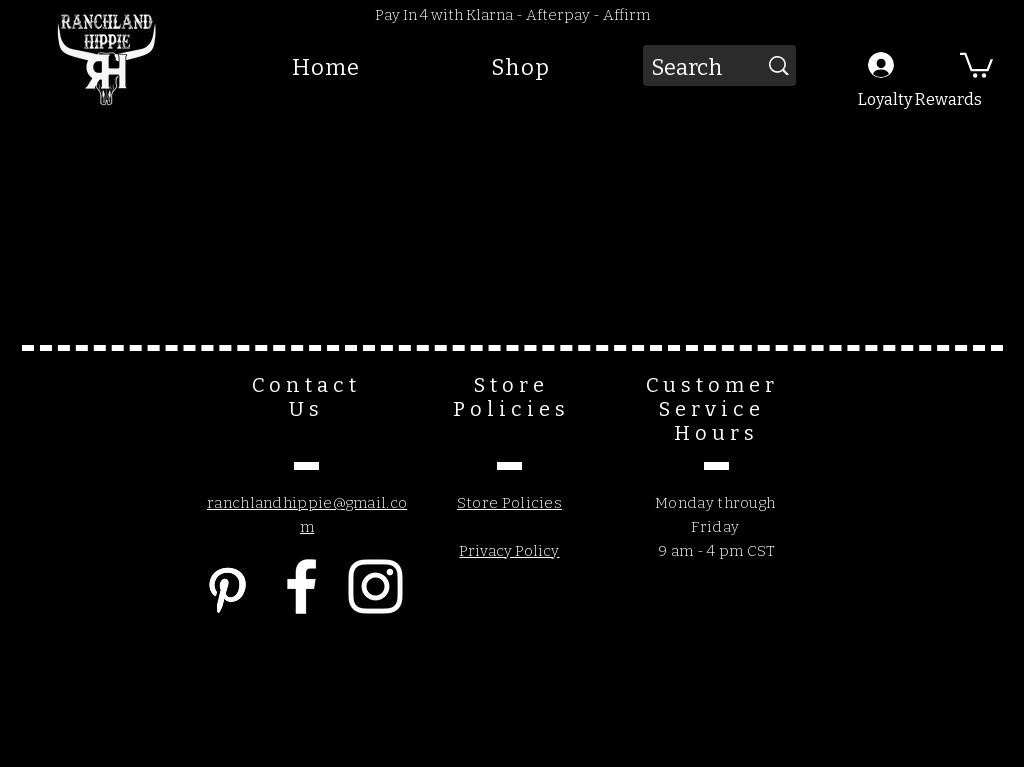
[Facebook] (301, 586)
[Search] (685, 68)
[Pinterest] (227, 586)
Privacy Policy (509, 551)
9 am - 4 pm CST (715, 551)
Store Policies (509, 503)
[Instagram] (375, 586)
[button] (976, 64)
